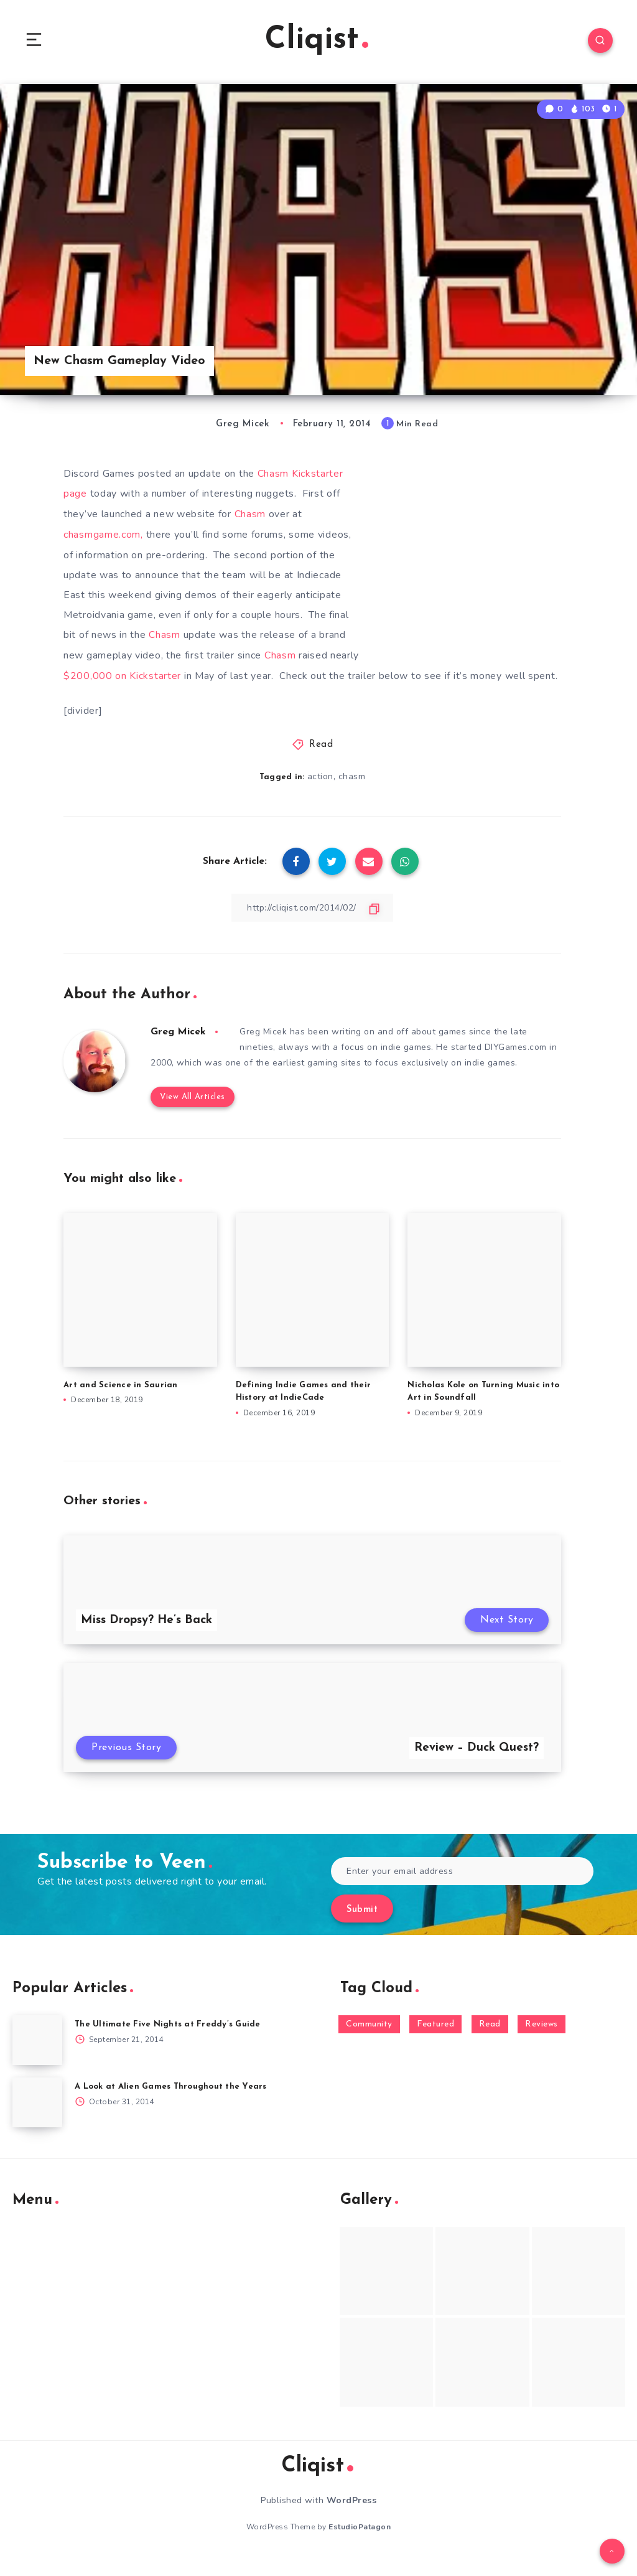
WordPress (352, 2517)
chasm (352, 793)
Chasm (252, 513)
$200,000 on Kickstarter (122, 673)
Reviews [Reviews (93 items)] (541, 2041)
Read (321, 761)
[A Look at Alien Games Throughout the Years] (37, 2119)
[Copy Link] (312, 924)
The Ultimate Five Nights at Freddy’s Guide (168, 2041)
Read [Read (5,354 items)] (490, 2041)
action (320, 793)
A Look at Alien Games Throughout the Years (171, 2103)
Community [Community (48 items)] (369, 2041)
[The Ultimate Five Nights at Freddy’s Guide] (37, 2057)
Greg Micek (178, 1049)
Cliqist (316, 40)
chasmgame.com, (103, 533)
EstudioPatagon (359, 2544)
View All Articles (192, 1113)
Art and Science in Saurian (120, 1401)
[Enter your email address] (462, 1888)
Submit (362, 1926)
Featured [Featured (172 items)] (435, 2041)
